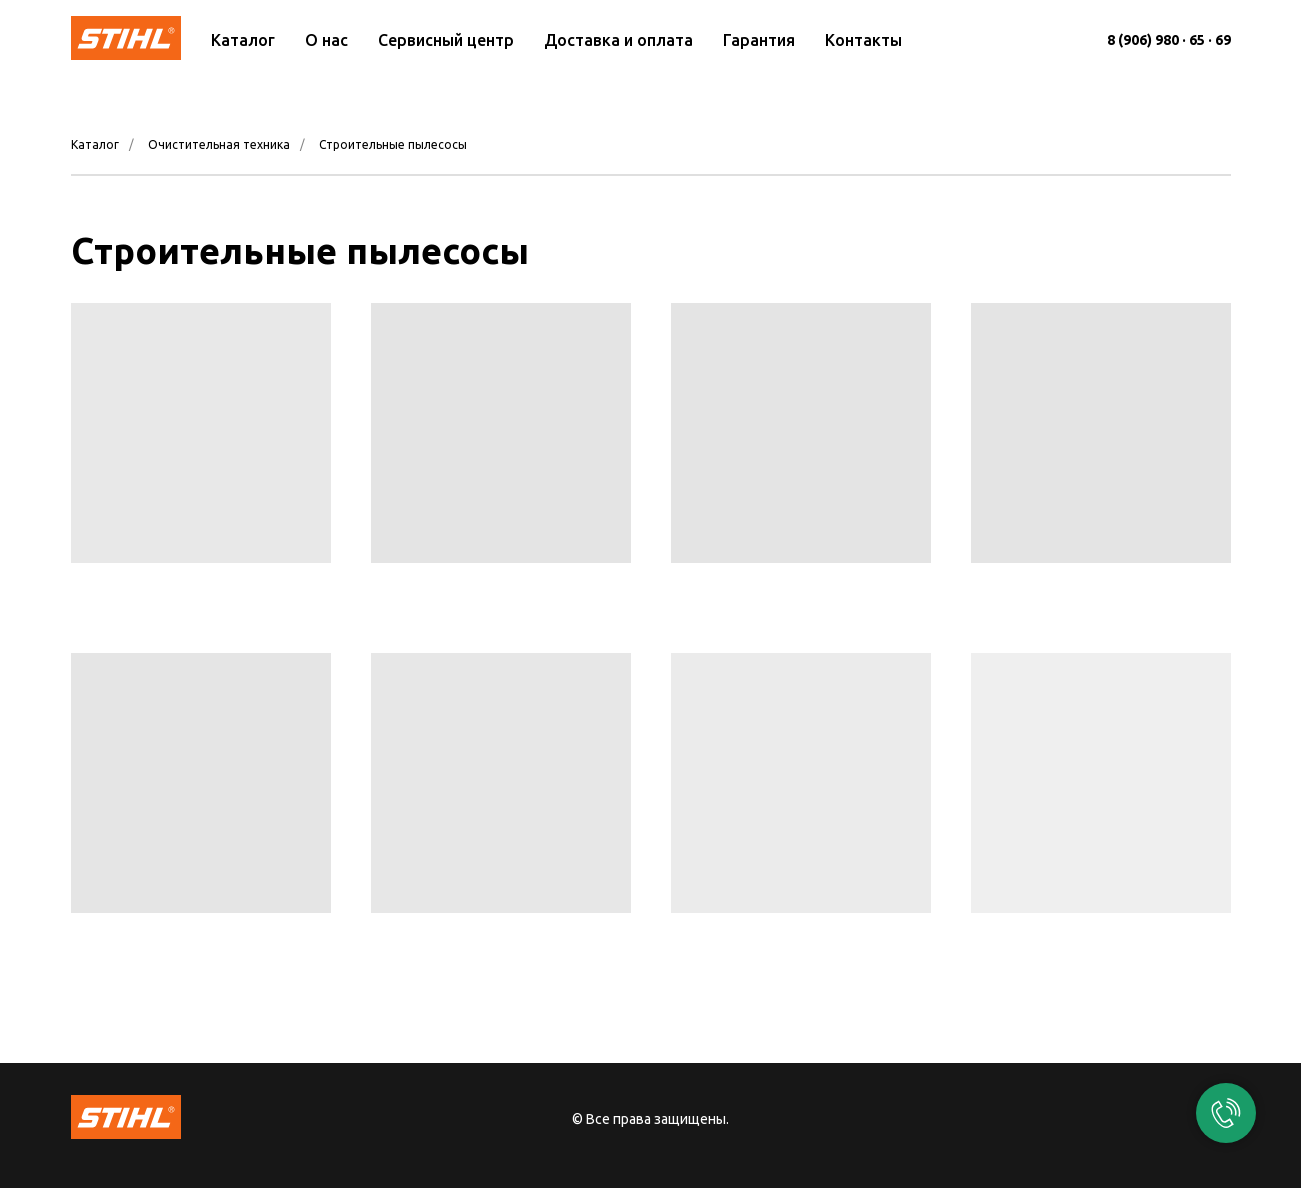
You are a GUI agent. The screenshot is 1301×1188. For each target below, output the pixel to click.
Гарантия (759, 40)
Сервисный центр (446, 40)
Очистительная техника (219, 144)
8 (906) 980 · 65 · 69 (1169, 40)
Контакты (863, 40)
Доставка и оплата (618, 40)
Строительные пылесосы (393, 144)
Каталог (243, 40)
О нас (326, 40)
